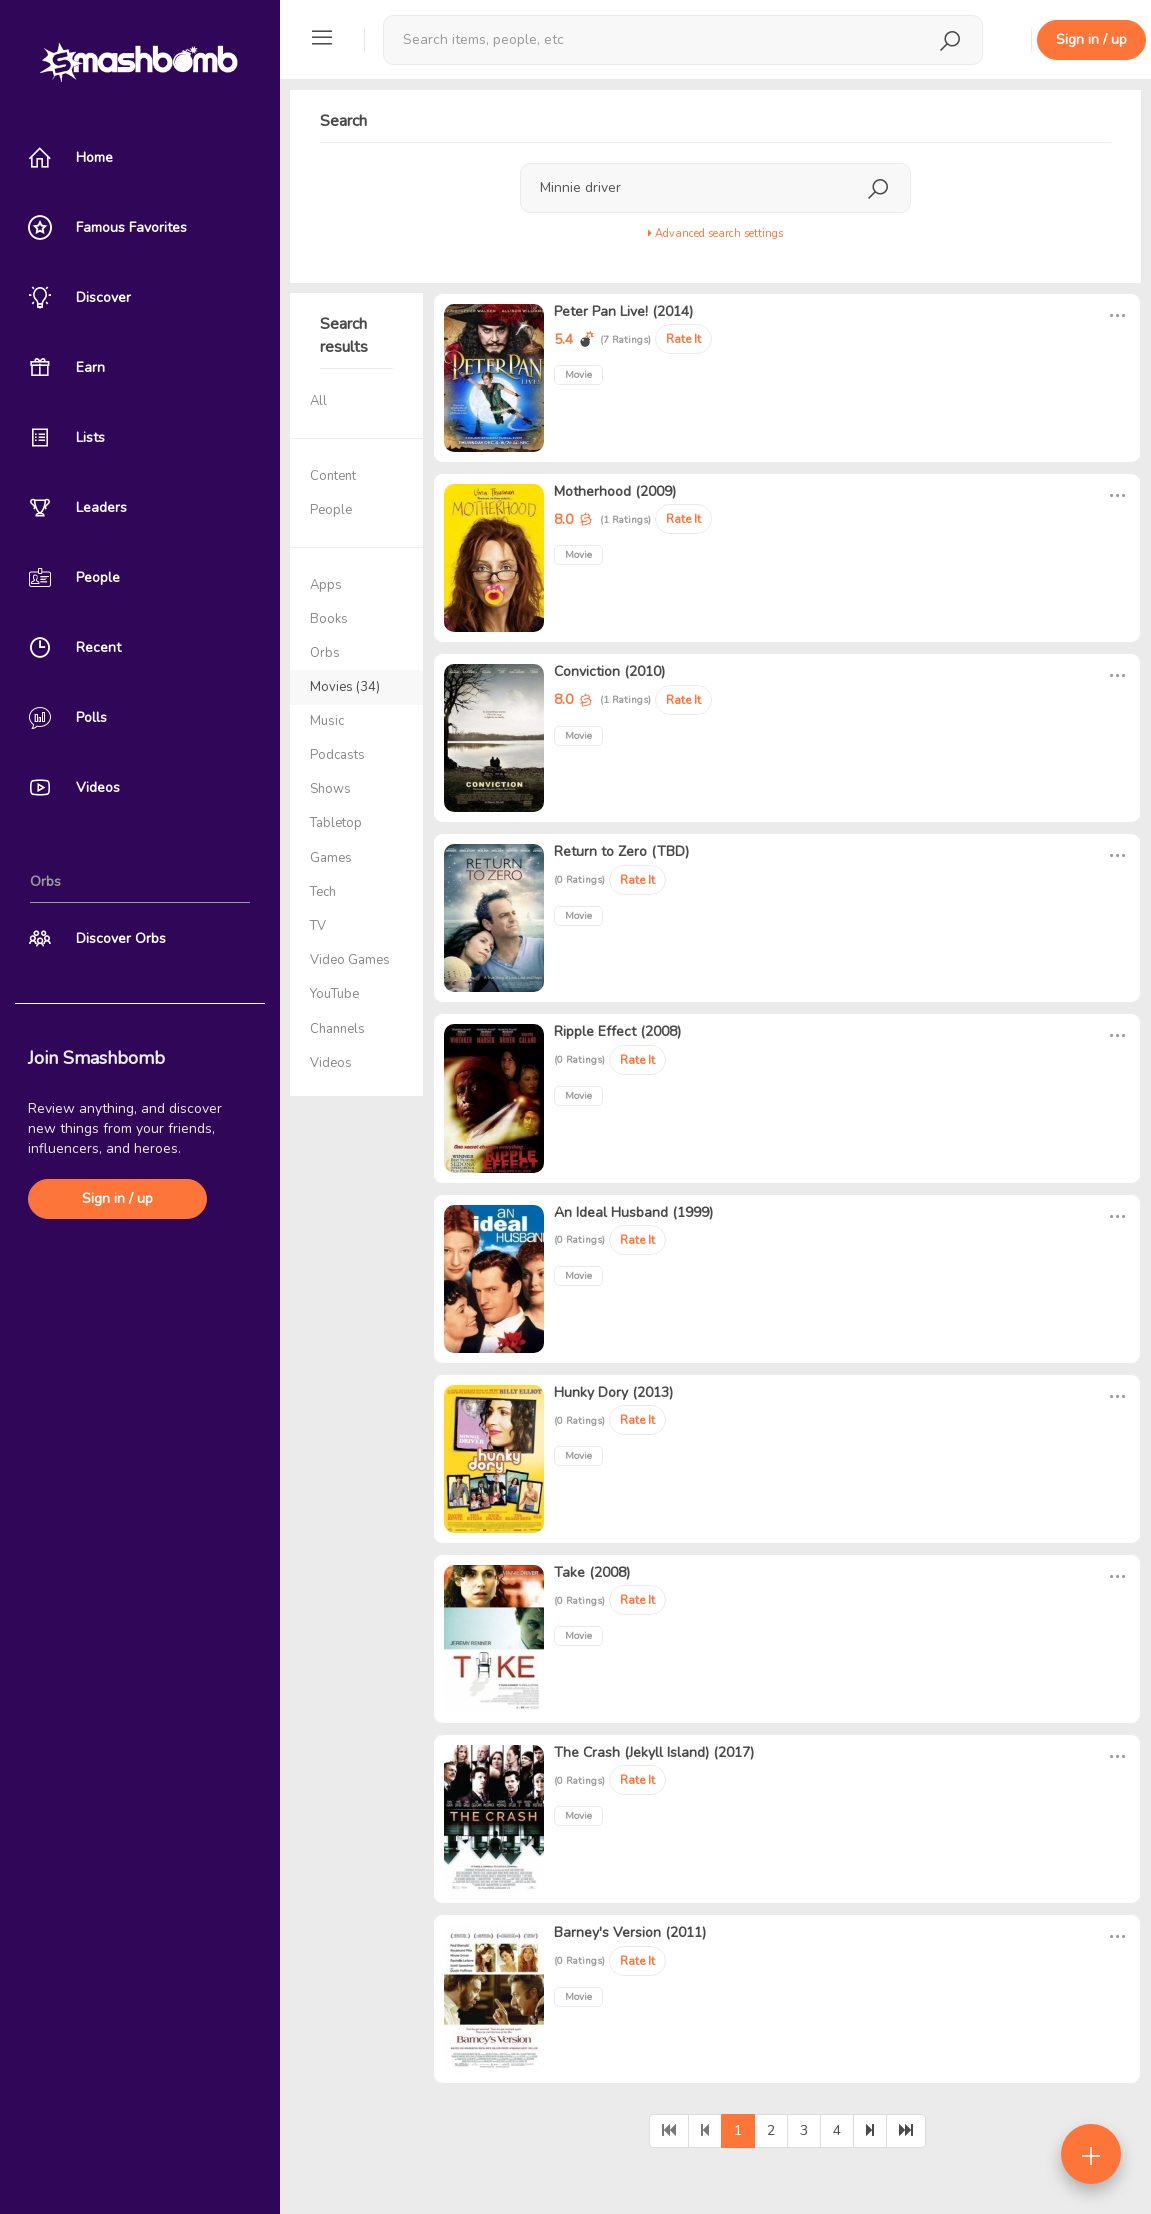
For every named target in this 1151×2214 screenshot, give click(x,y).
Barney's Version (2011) (630, 1932)
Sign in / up (117, 1198)
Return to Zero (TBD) (621, 851)
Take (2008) (592, 1572)
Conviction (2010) (609, 671)
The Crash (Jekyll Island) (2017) (654, 1752)
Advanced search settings (715, 233)
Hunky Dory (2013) (613, 1392)
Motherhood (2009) (615, 491)
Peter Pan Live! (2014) (623, 311)
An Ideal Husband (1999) (633, 1212)
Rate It (683, 339)
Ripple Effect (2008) (617, 1031)
